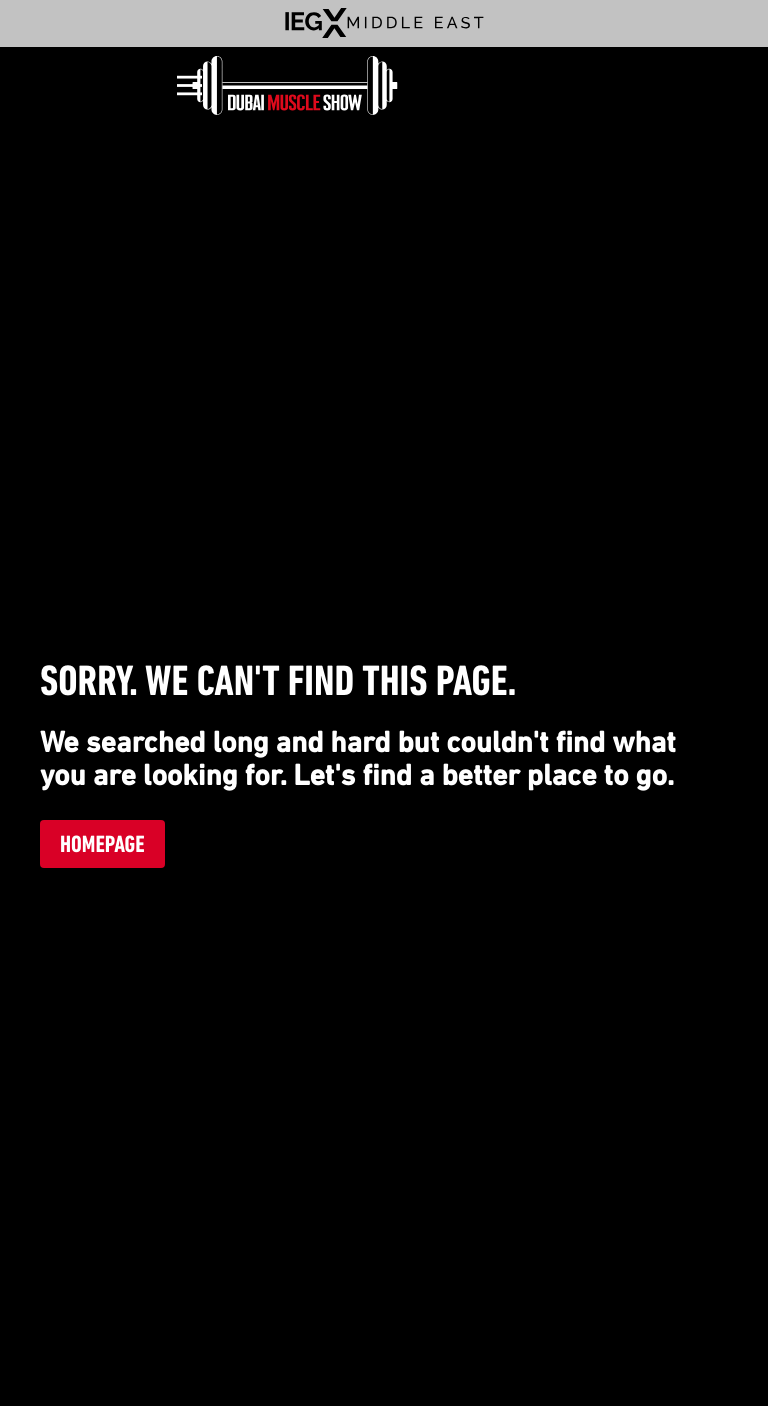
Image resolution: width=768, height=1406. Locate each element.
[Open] (189, 85)
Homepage (102, 844)
